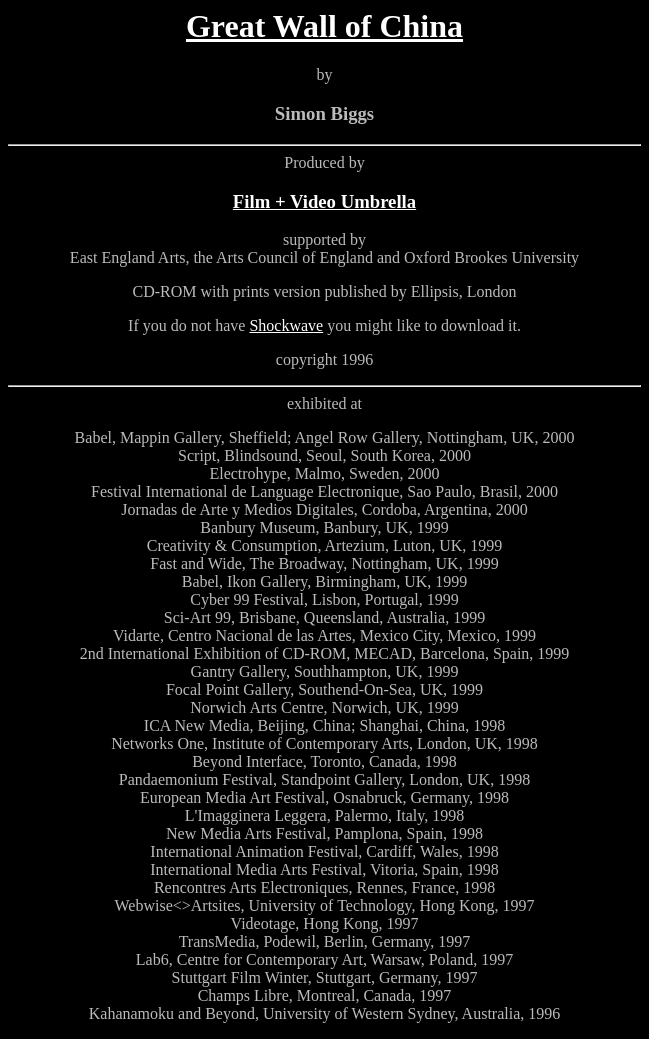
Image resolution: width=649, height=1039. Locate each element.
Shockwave (286, 325)
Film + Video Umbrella (324, 201)
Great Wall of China (324, 26)
